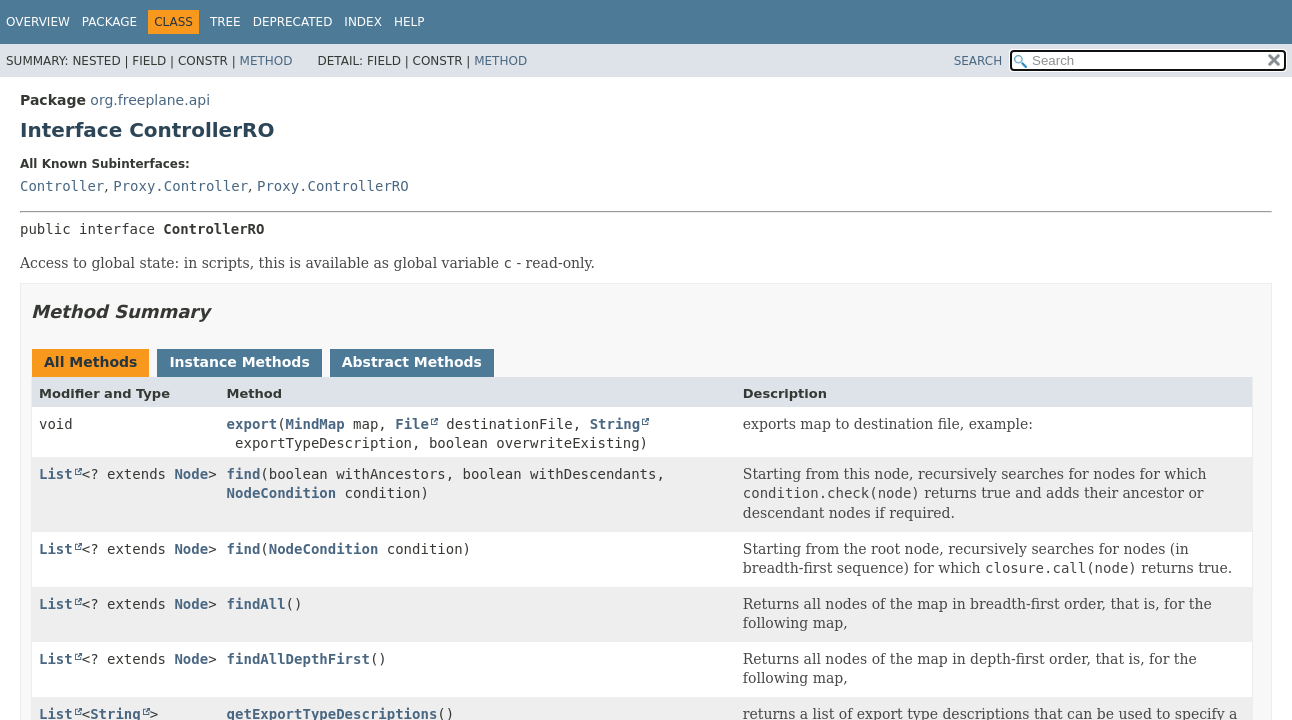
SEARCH (978, 61)
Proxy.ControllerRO (333, 186)
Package (109, 22)
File (412, 424)
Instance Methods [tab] (239, 362)
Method (266, 61)
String (615, 424)
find (244, 474)
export (252, 424)
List (56, 474)
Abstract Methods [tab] (412, 362)
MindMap (315, 424)
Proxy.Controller (180, 186)
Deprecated (293, 22)
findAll (256, 604)
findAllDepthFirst (298, 659)
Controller (62, 186)
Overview (38, 22)
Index (363, 22)
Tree (225, 22)
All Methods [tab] (90, 362)
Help (409, 22)
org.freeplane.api (150, 100)
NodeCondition (282, 493)
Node (191, 474)
